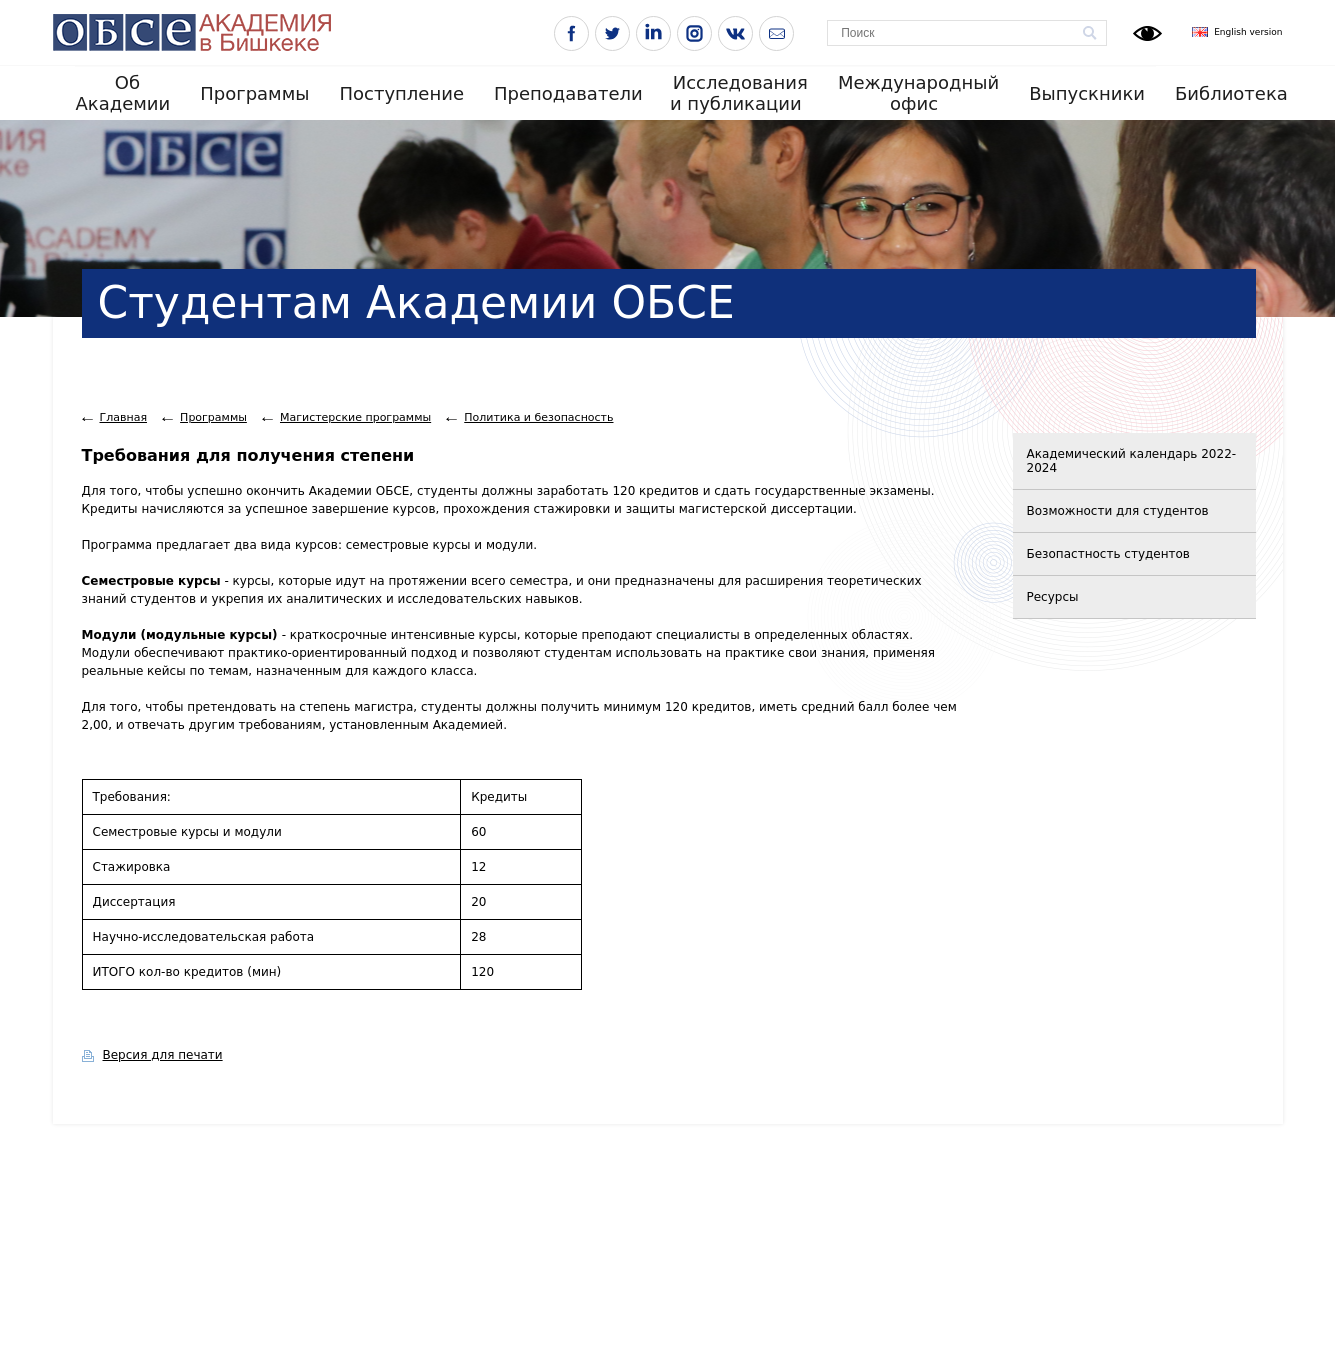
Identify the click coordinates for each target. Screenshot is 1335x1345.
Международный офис (918, 93)
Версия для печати (163, 1055)
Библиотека (1231, 93)
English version (1248, 32)
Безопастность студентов (1108, 554)
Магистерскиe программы (355, 417)
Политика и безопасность (538, 417)
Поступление (401, 93)
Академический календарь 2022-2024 (1132, 461)
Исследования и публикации (739, 93)
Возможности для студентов (1118, 511)
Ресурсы (1053, 597)
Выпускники (1087, 93)
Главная (124, 417)
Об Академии (123, 93)
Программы (254, 93)
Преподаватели (568, 93)
